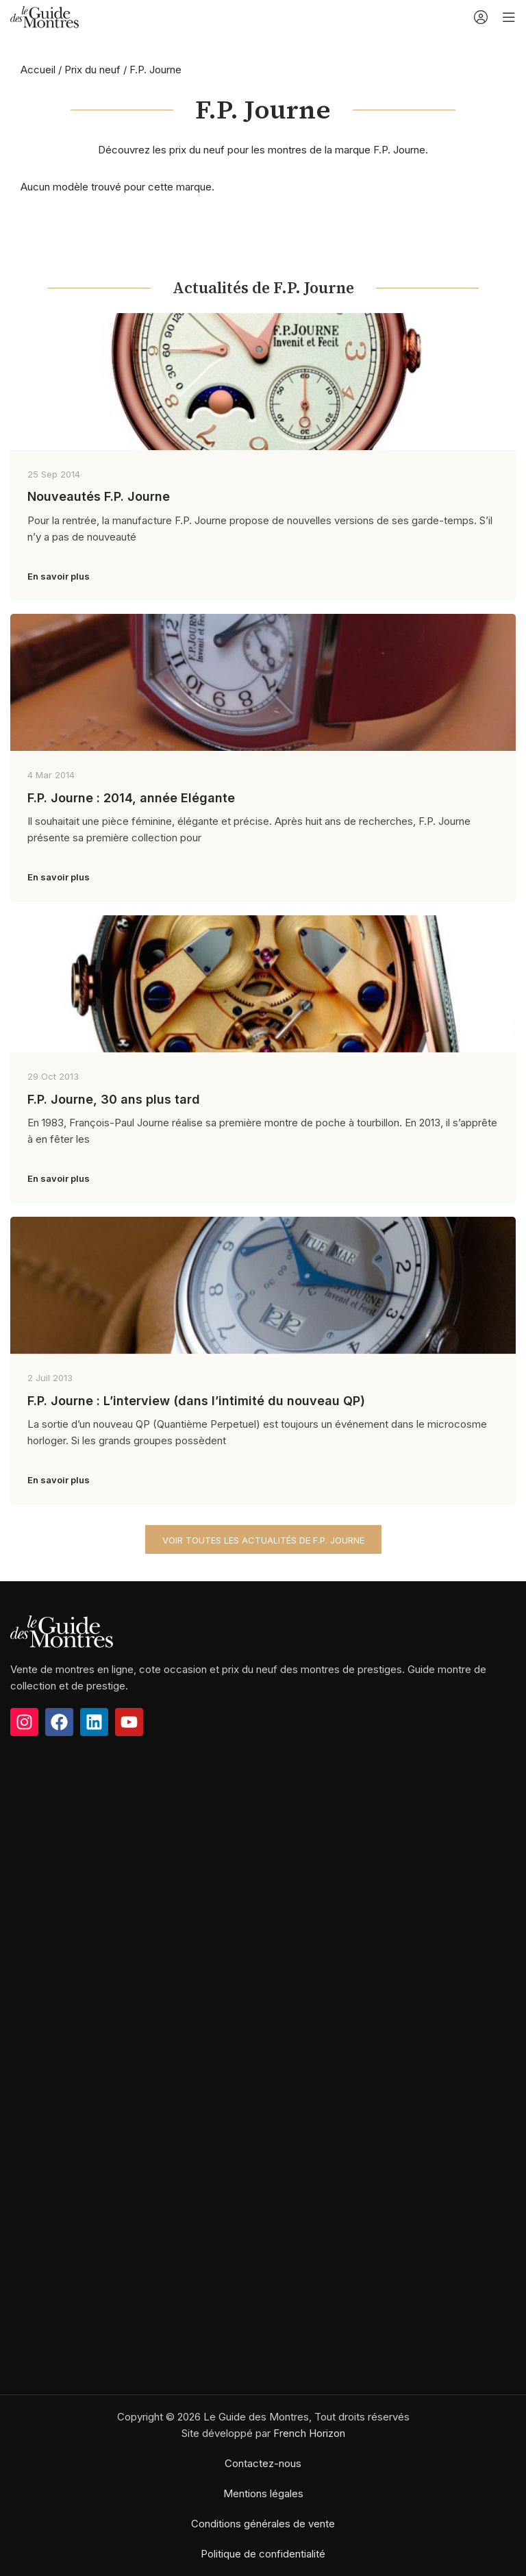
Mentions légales (263, 2493)
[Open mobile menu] (509, 17)
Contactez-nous (263, 2463)
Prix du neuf (92, 69)
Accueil (38, 69)
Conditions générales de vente (263, 2523)
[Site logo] (44, 16)
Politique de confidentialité (263, 2553)
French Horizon (309, 2433)
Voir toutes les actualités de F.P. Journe (263, 1540)
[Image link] (61, 1630)
